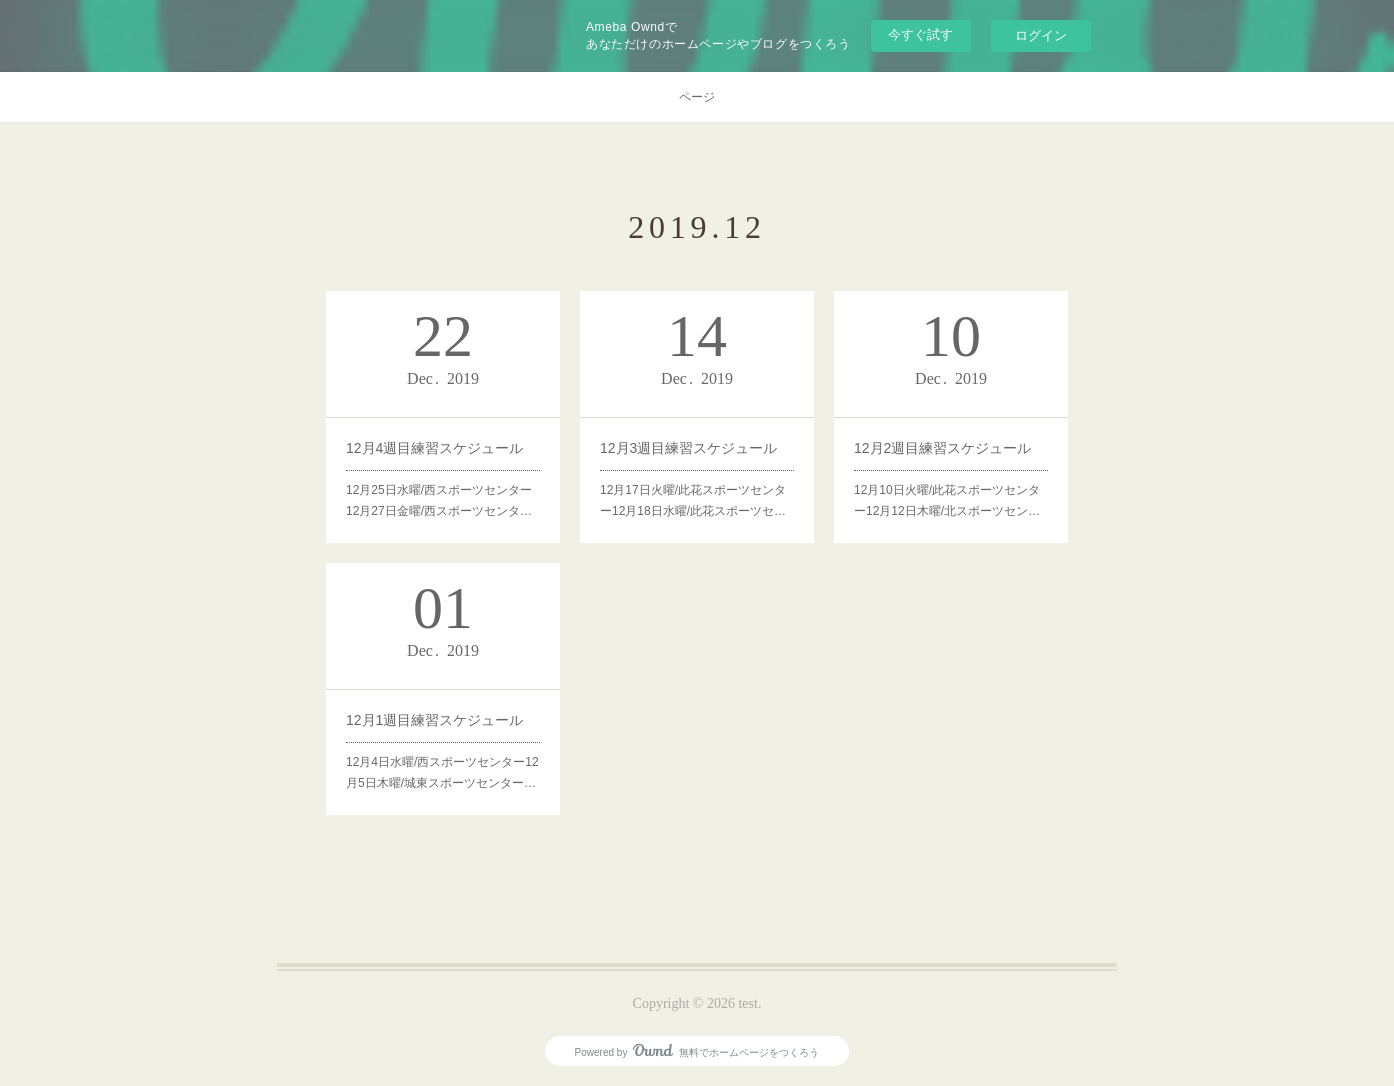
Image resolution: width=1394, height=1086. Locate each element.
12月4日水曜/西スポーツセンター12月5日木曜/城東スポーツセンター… (442, 773)
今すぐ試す (920, 34)
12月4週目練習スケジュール (434, 448)
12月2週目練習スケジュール (942, 448)
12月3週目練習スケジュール (688, 448)
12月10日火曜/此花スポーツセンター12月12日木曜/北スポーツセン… (947, 501)
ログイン (1041, 35)
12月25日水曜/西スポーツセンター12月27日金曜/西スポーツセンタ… (439, 501)
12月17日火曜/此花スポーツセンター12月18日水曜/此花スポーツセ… (693, 501)
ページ (697, 97)
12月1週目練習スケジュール (434, 720)
